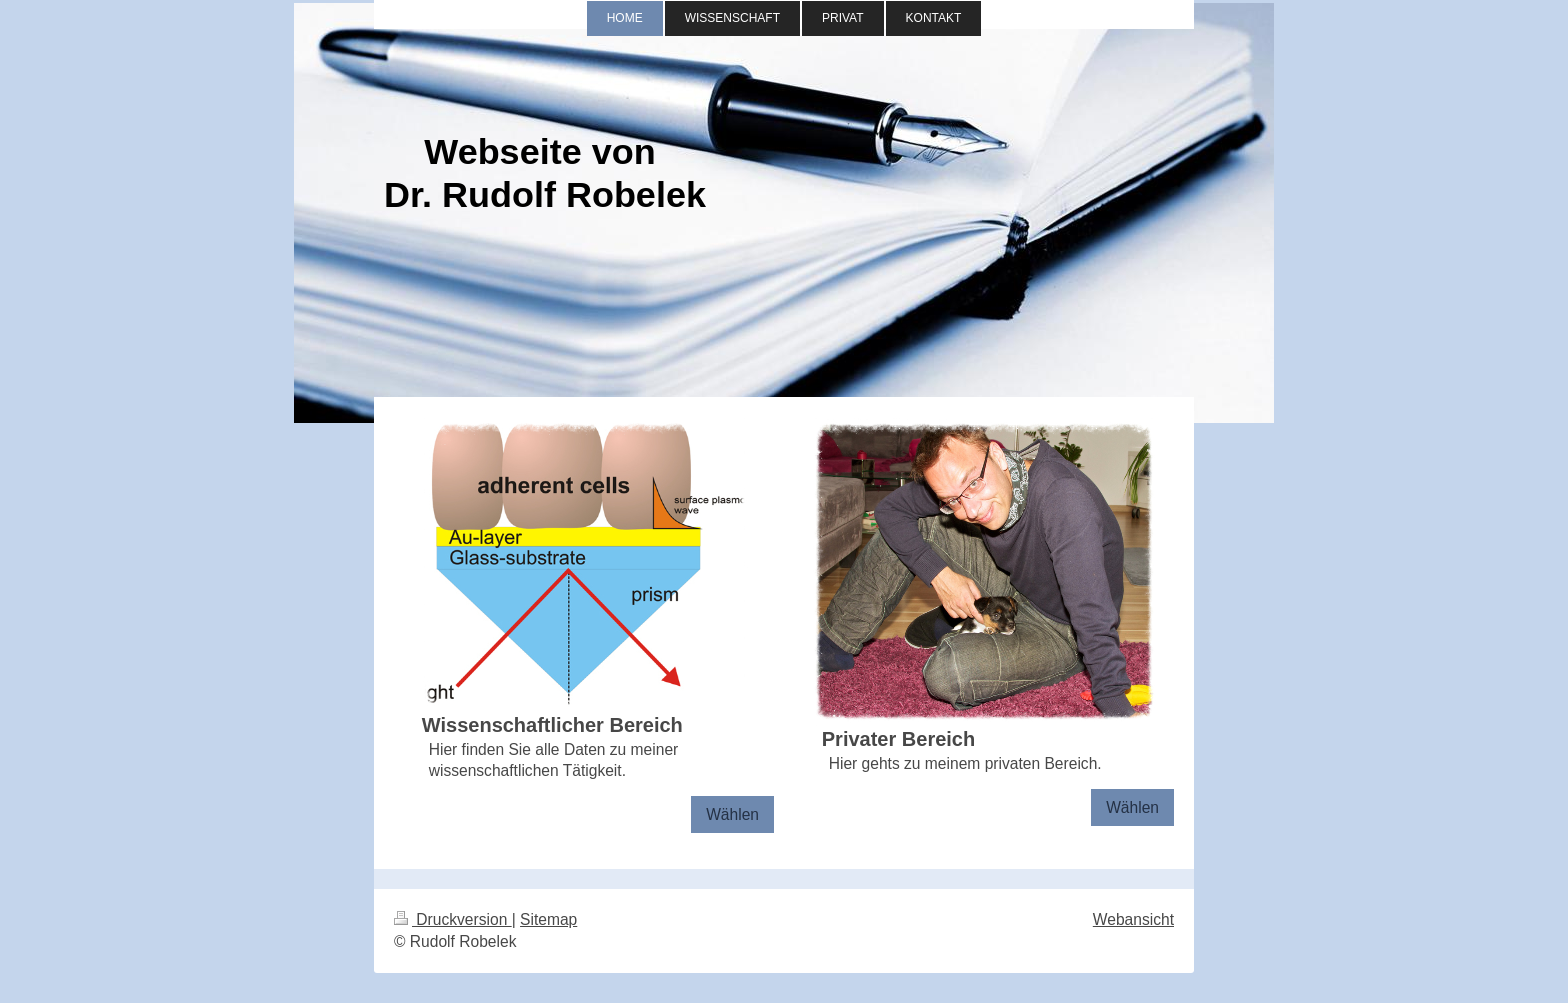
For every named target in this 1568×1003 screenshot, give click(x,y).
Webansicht (1133, 919)
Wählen (732, 814)
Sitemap (548, 919)
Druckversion (453, 919)
